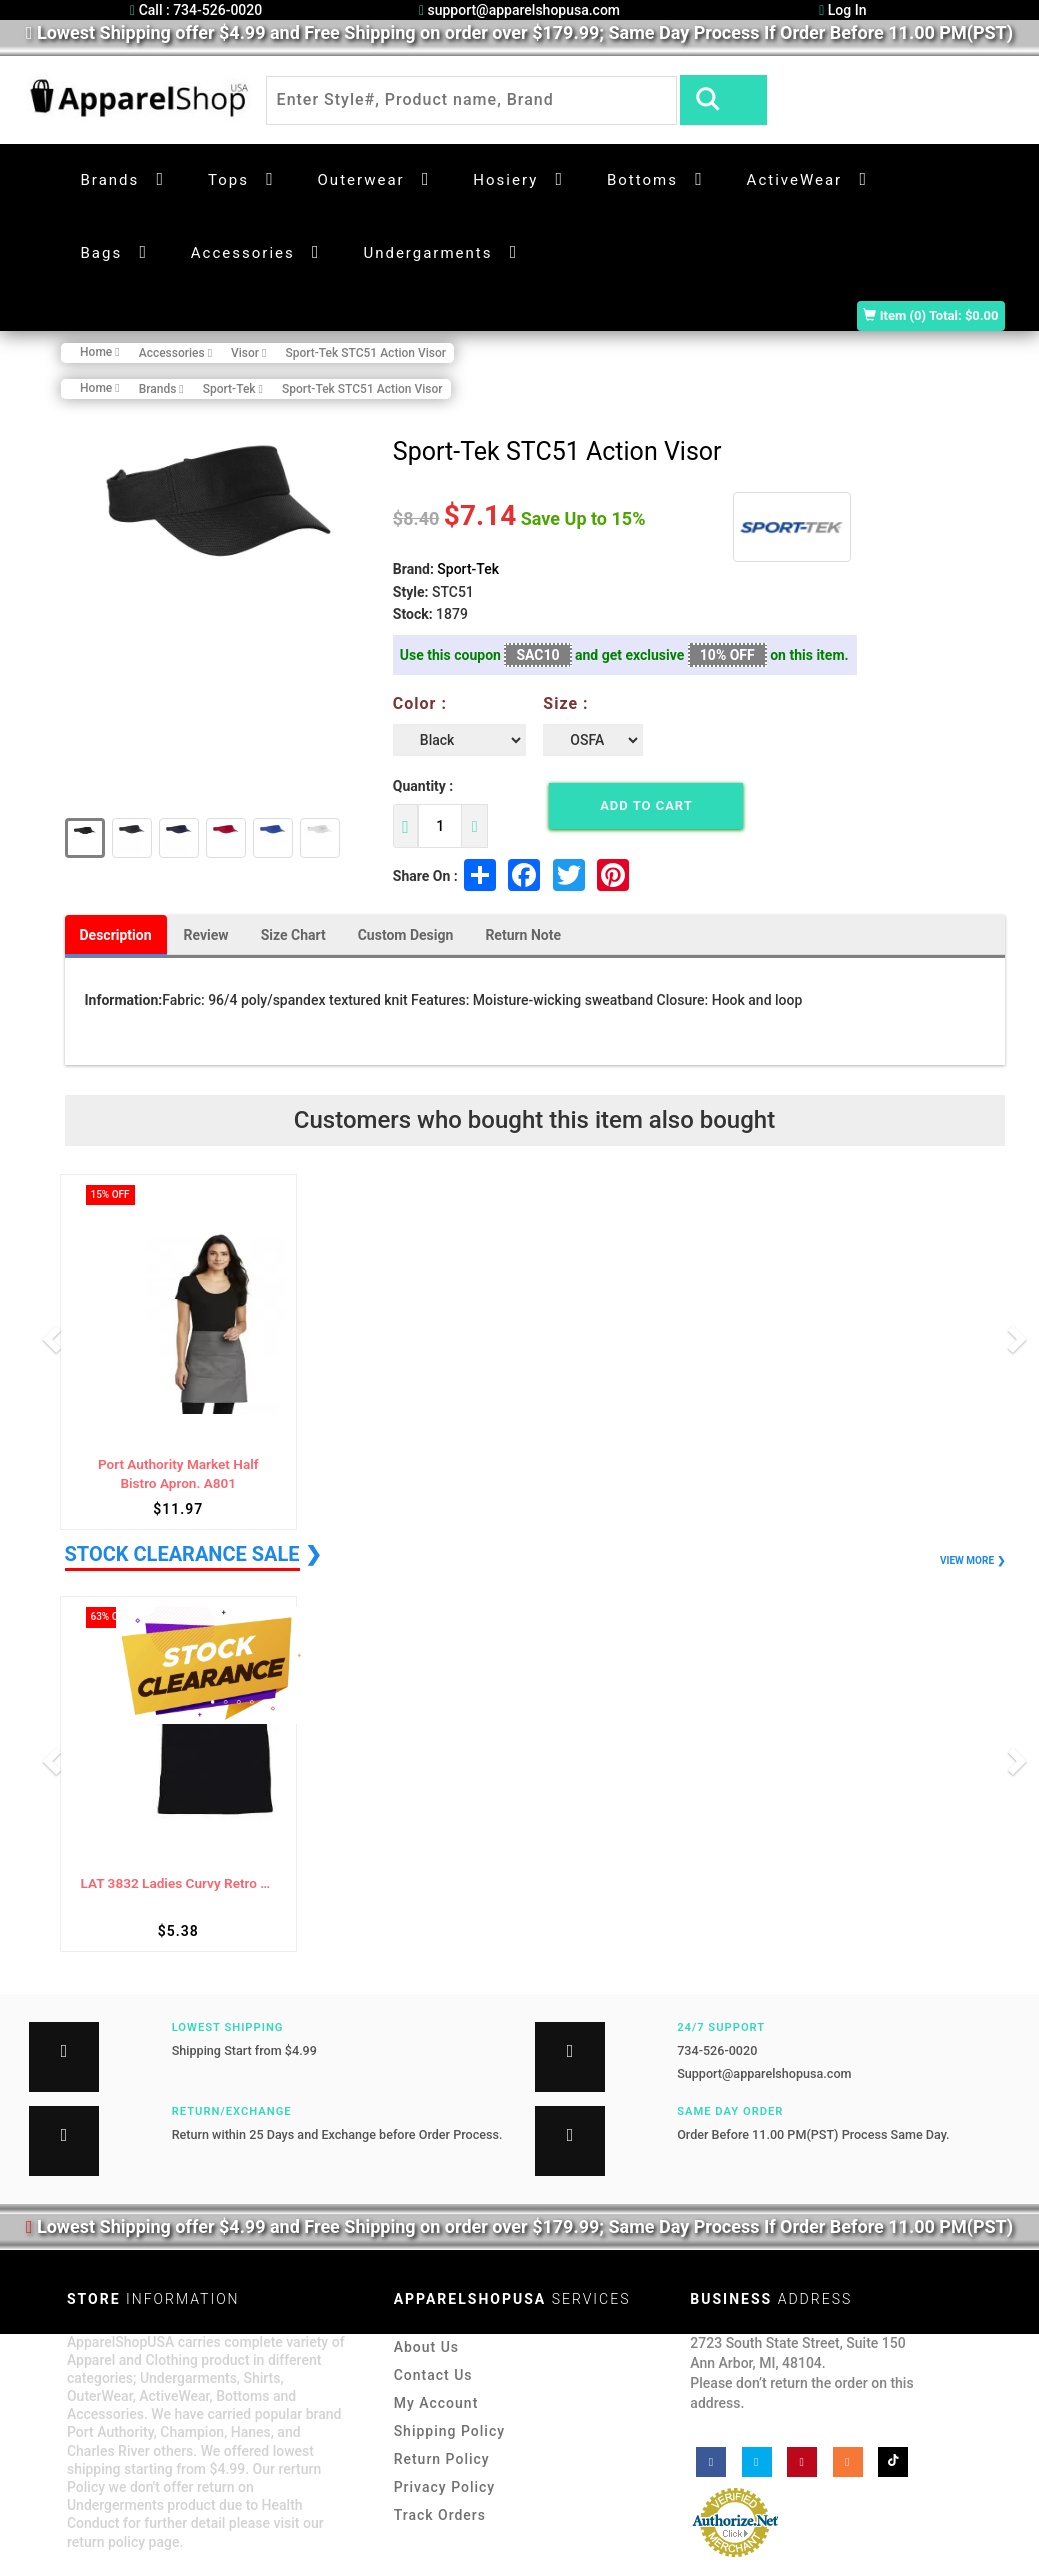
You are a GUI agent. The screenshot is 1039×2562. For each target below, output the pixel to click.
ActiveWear (795, 180)
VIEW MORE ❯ (972, 1560)
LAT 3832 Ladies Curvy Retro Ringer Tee (179, 1883)
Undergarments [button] (427, 253)
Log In (842, 10)
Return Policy (442, 2459)
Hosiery (505, 180)
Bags (102, 253)
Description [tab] (116, 935)
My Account (436, 2403)
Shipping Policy (449, 2431)
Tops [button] (228, 180)
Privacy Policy (445, 2487)
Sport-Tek (468, 569)
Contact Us (433, 2375)
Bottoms (642, 180)
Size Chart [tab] (293, 935)
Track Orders (440, 2515)
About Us (426, 2347)
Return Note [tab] (523, 935)
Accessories (243, 253)
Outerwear (361, 180)
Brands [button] (110, 180)
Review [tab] (206, 935)
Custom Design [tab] (406, 935)
